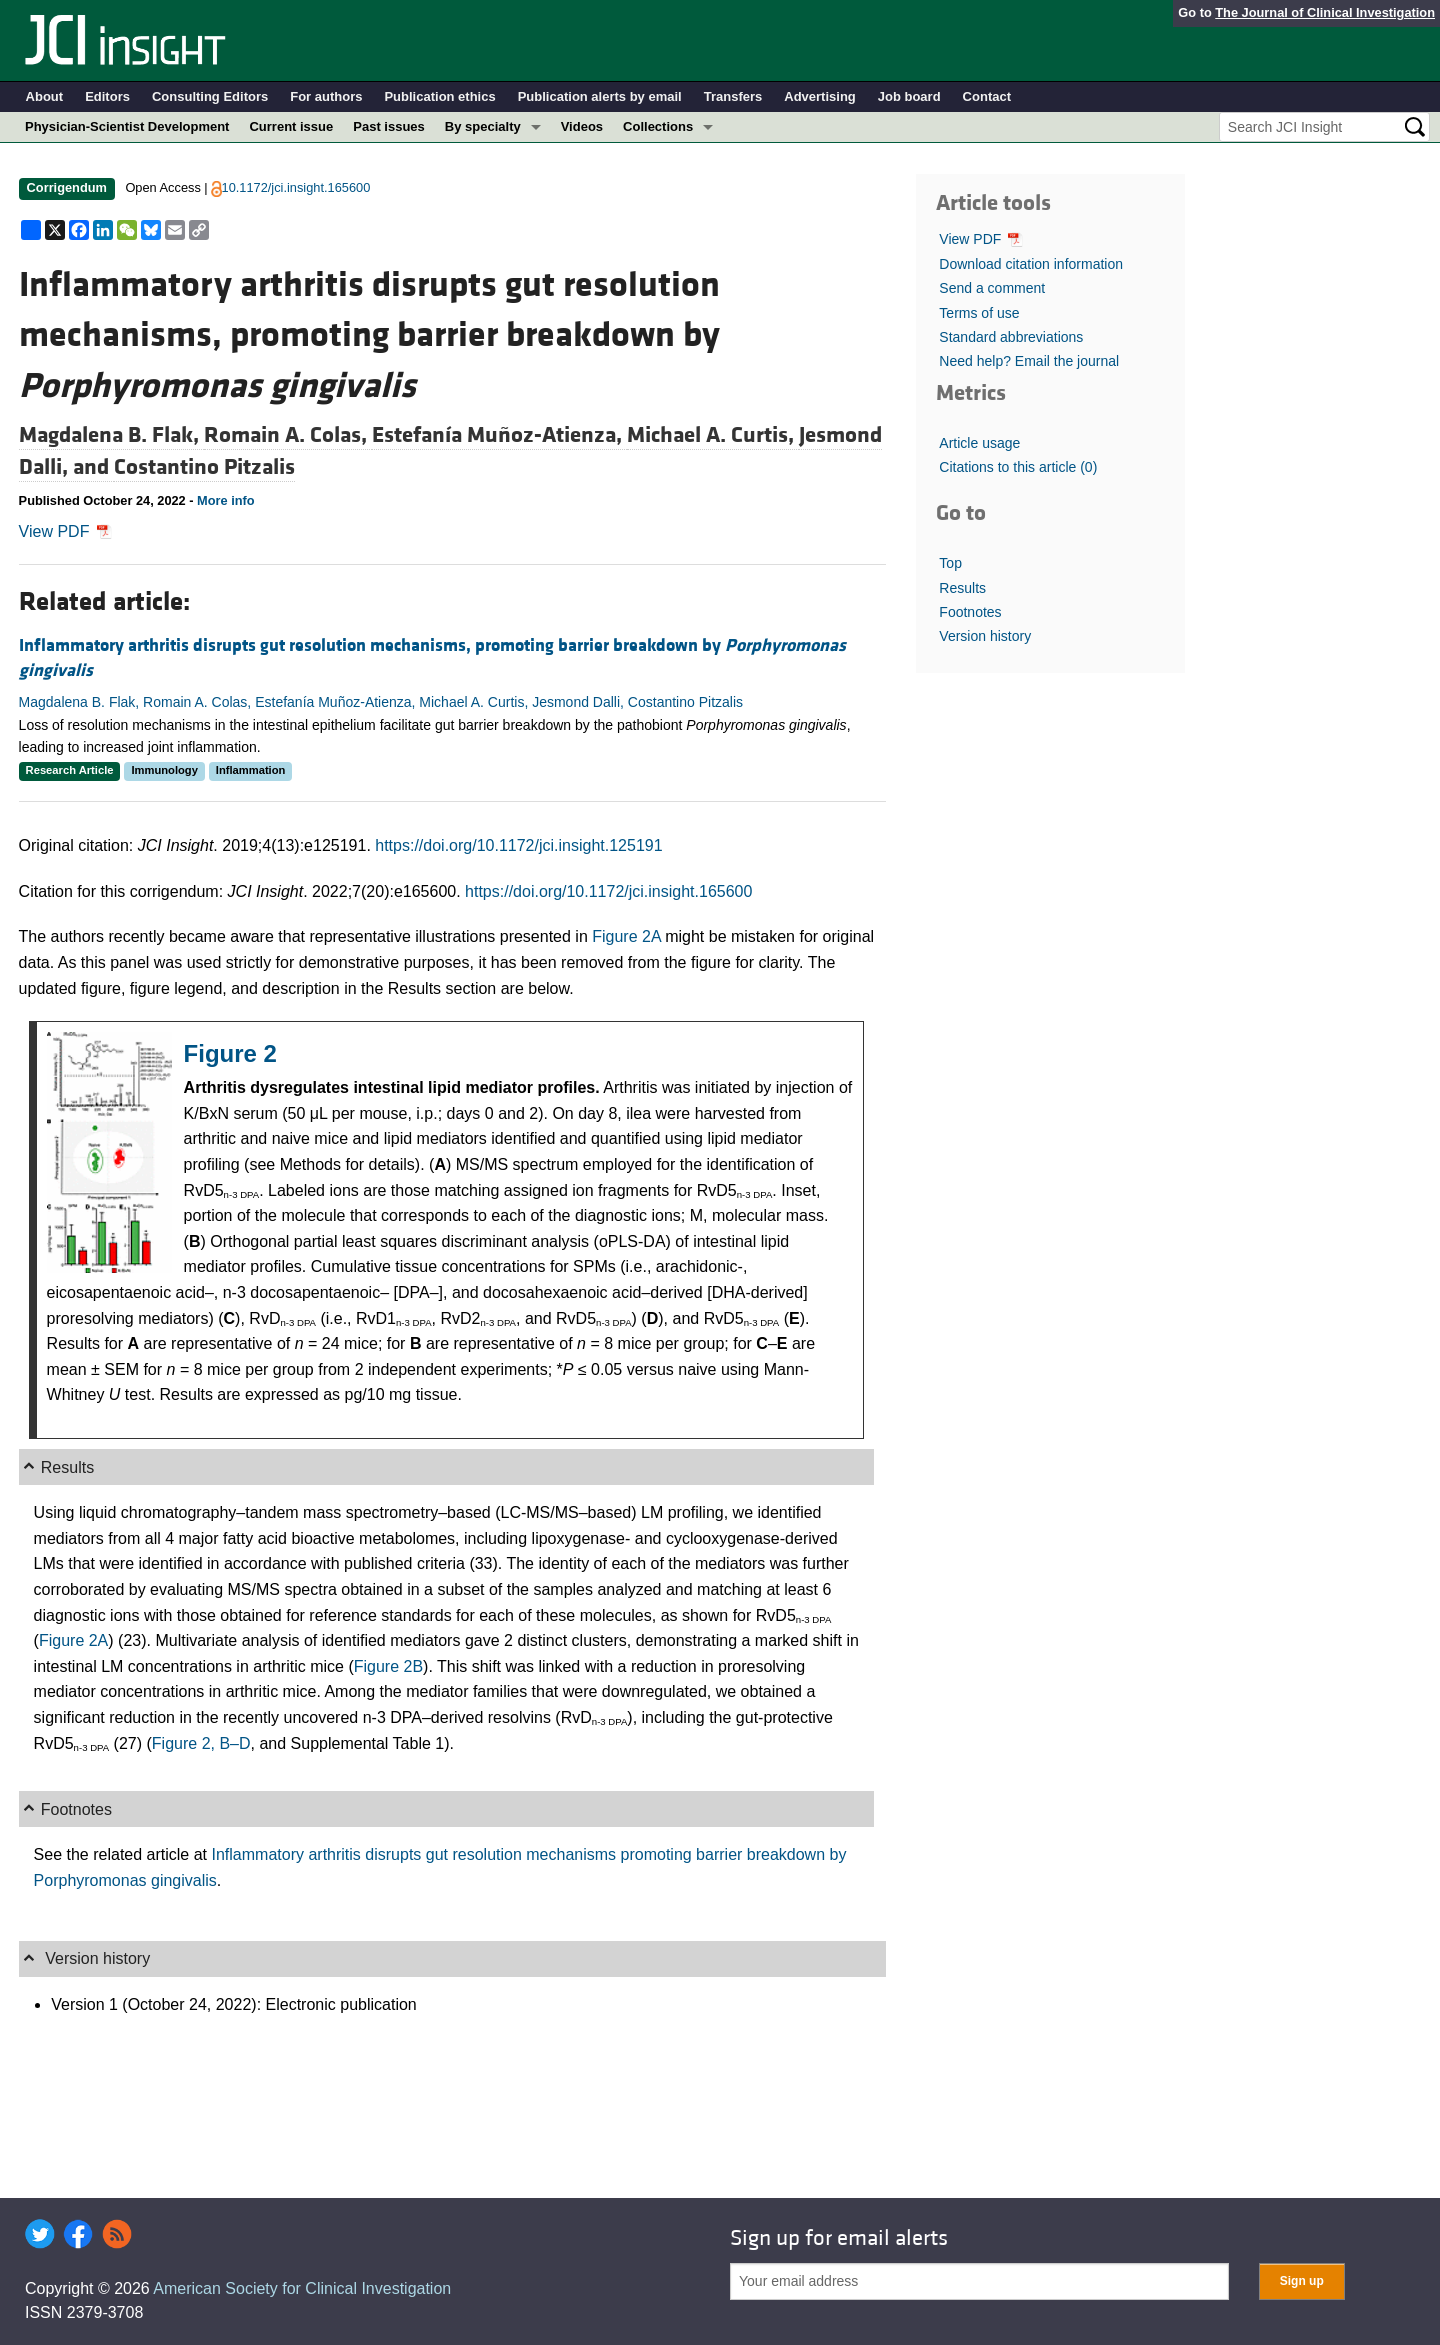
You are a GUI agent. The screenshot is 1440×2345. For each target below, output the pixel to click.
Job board (909, 96)
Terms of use (979, 313)
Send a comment (992, 288)
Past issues (389, 126)
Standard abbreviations (1011, 337)
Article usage (979, 443)
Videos (582, 126)
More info (226, 500)
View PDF (65, 531)
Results (962, 588)
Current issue (291, 126)
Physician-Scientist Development (127, 126)
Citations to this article (1018, 467)
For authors (326, 96)
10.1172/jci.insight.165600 (296, 187)
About (45, 96)
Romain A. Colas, (288, 435)
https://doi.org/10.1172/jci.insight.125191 (518, 845)
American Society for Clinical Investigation (302, 2288)
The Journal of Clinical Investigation (1325, 12)
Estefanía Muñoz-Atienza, (499, 435)
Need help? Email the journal (1029, 361)
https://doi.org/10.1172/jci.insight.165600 (608, 891)
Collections (658, 126)
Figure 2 (230, 1053)
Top (950, 563)
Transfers (733, 96)
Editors (107, 96)
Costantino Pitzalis (204, 467)
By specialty (483, 126)
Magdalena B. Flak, (111, 435)
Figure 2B (388, 1666)
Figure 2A (626, 936)
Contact (987, 96)
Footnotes (970, 612)
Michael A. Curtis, (713, 435)
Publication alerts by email (600, 96)
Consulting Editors (210, 96)
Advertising (820, 96)
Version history (985, 636)
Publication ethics (439, 96)
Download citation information (1031, 264)
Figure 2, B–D (201, 1743)
